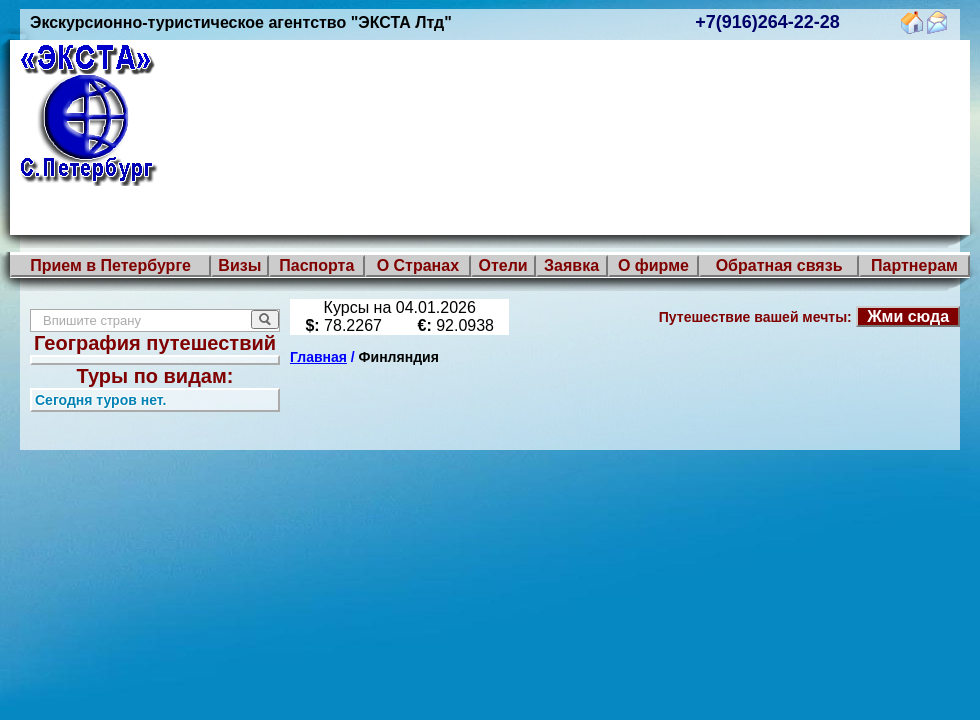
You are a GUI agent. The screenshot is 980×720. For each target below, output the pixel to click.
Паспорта (316, 265)
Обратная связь (779, 265)
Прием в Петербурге (110, 265)
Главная (318, 357)
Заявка (571, 265)
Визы (239, 265)
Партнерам (914, 265)
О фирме (653, 265)
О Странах (418, 265)
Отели (502, 265)
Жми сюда (908, 316)
